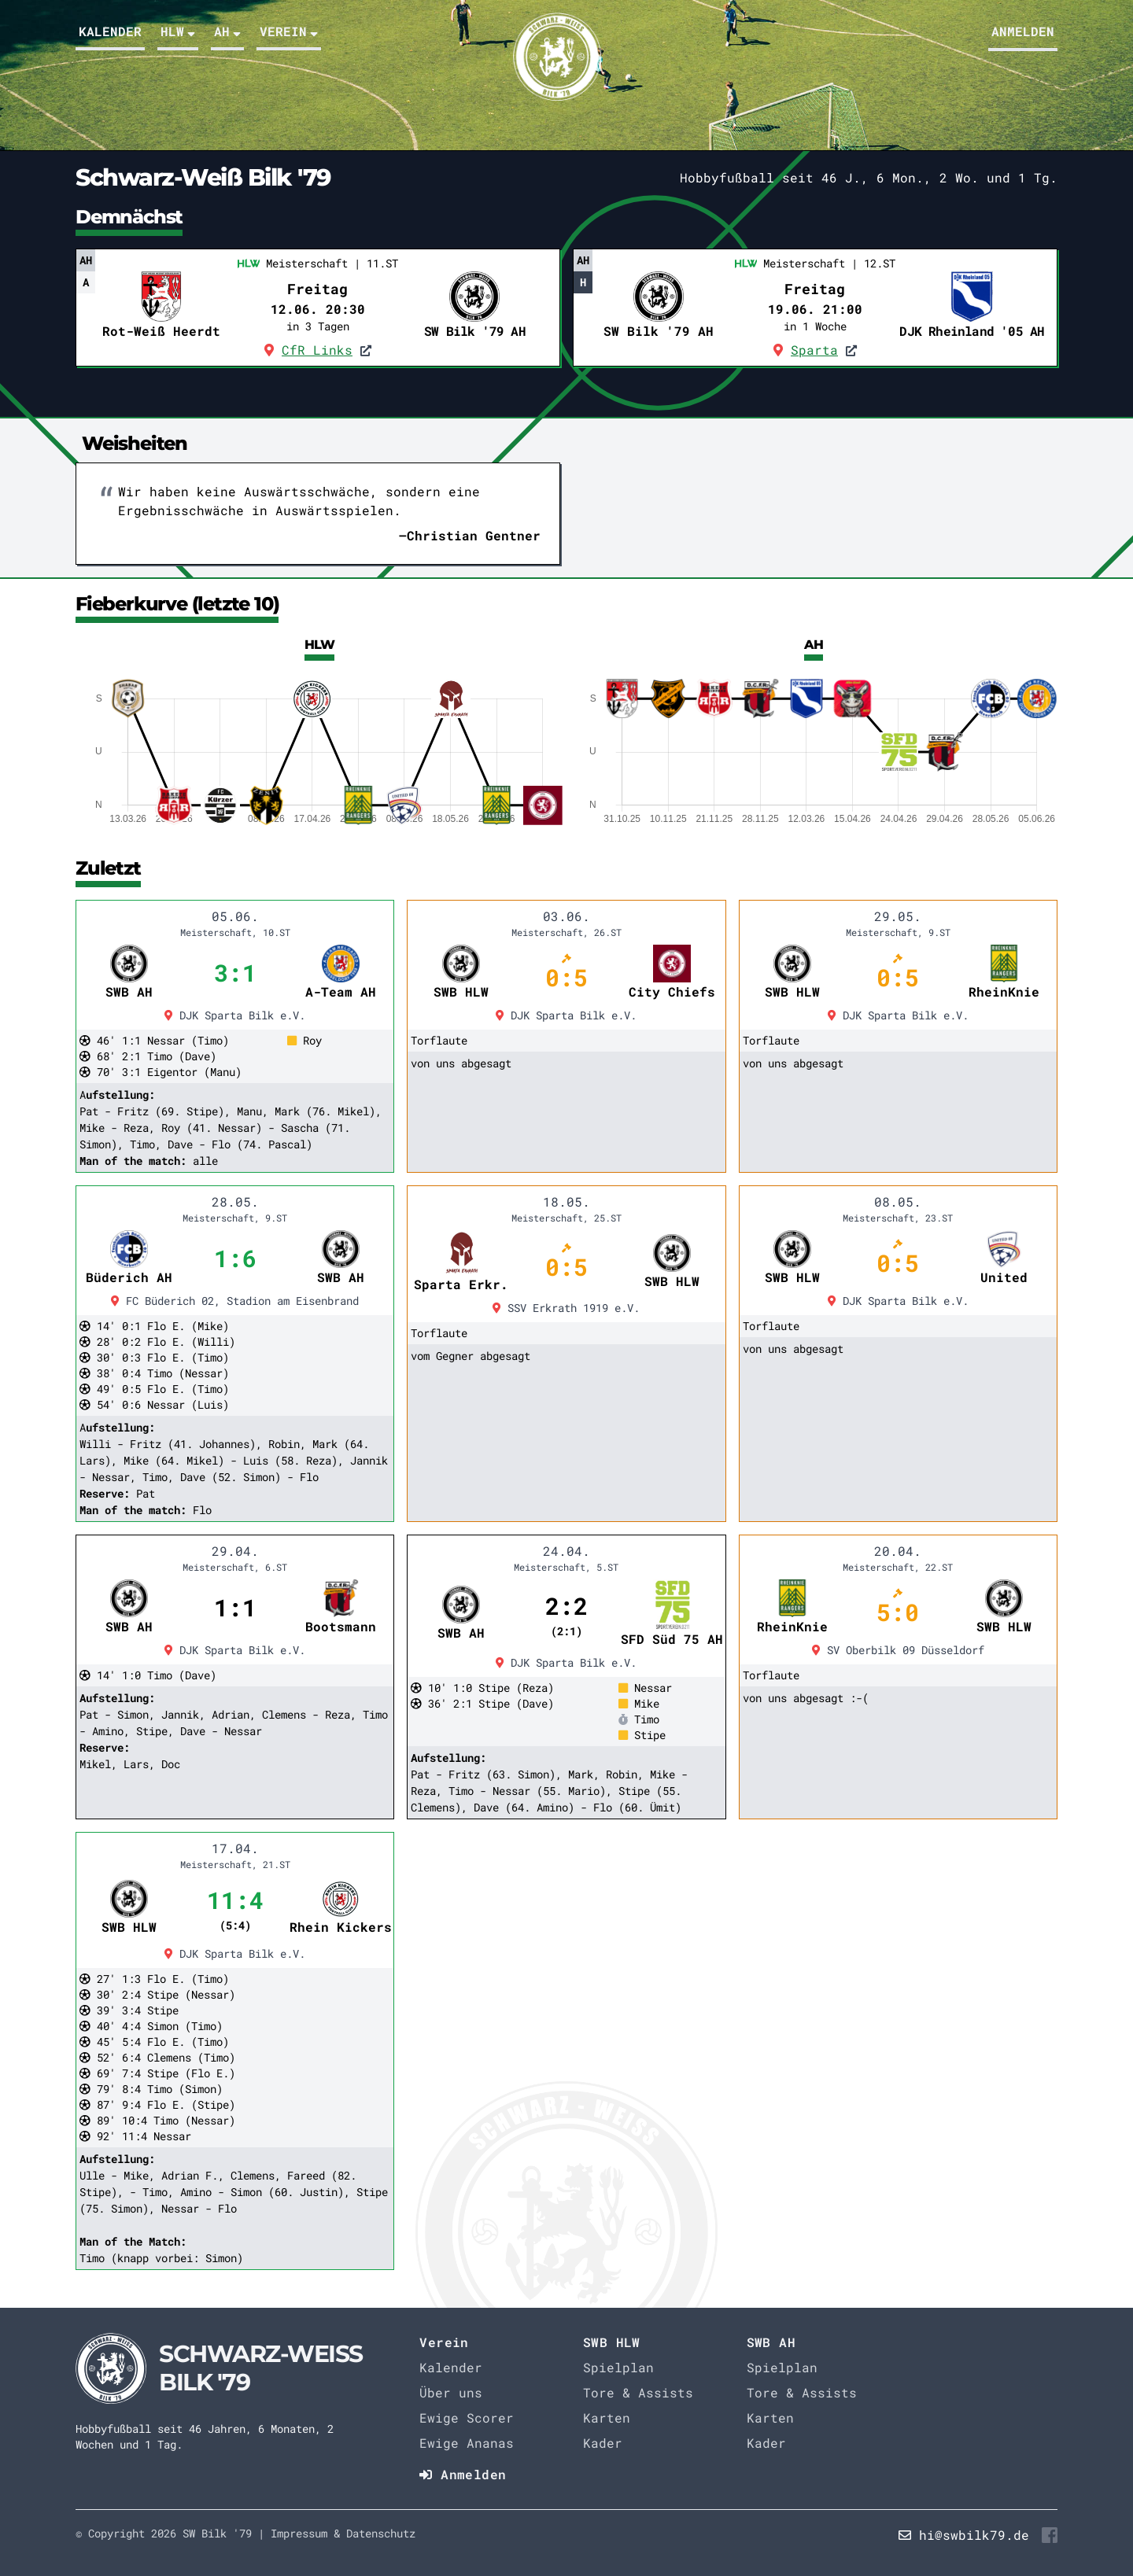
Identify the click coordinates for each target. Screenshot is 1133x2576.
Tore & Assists (638, 2392)
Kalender (110, 31)
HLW (178, 31)
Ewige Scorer (466, 2417)
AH (227, 31)
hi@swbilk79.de (974, 2534)
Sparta (814, 349)
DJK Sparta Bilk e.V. (234, 1015)
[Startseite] (222, 2368)
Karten (606, 2417)
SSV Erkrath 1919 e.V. (566, 1307)
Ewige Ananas (466, 2442)
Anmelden (1022, 31)
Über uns (450, 2392)
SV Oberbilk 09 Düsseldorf (898, 1649)
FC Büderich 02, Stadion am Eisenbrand (235, 1300)
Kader (602, 2442)
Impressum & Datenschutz (343, 2533)
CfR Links (317, 349)
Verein (289, 31)
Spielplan (618, 2367)
